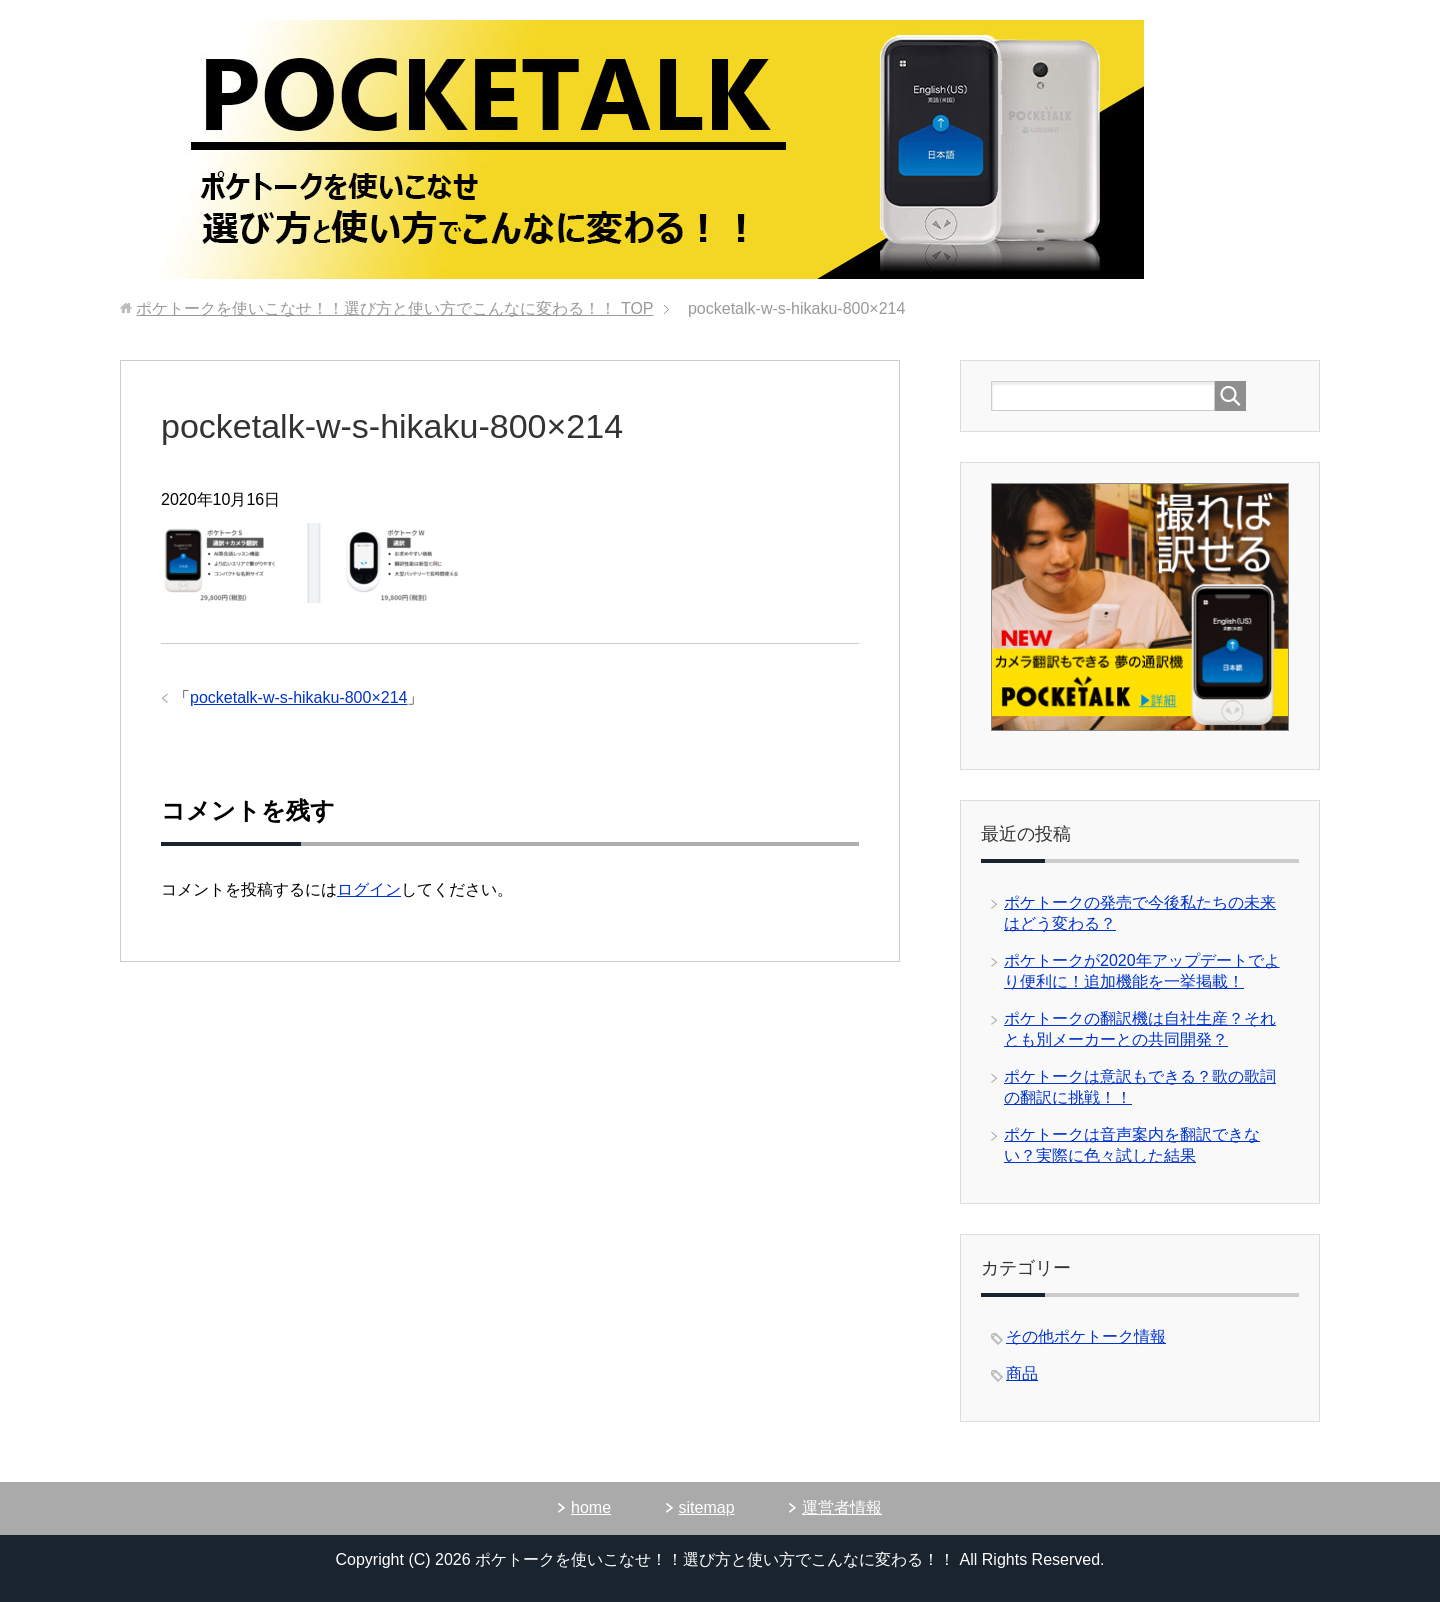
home (591, 1507)
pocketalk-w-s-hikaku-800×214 (298, 697)
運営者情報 (842, 1507)
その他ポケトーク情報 (1086, 1336)
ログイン (369, 889)
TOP (394, 308)
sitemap (707, 1507)
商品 (1022, 1373)
